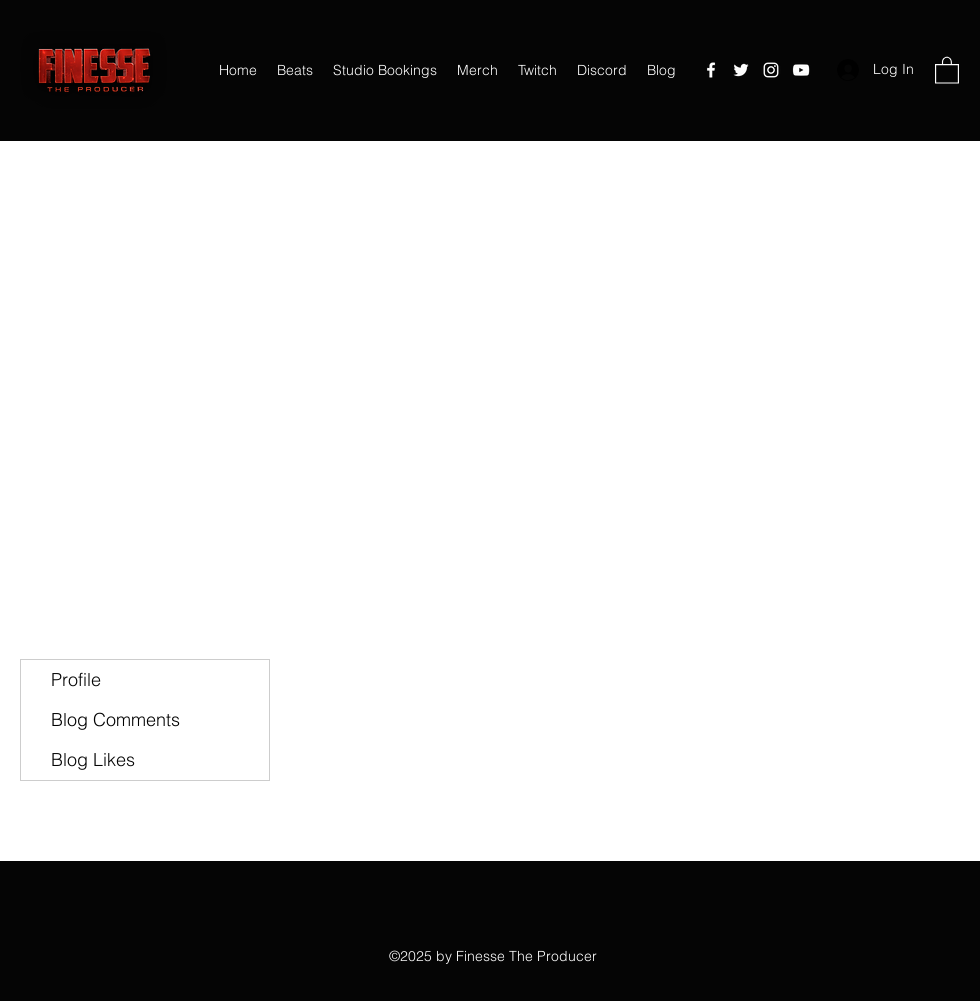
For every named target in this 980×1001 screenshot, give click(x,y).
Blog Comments (115, 719)
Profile (76, 679)
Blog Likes (93, 759)
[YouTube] (801, 70)
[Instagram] (771, 70)
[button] (947, 69)
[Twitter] (741, 70)
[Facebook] (711, 70)
